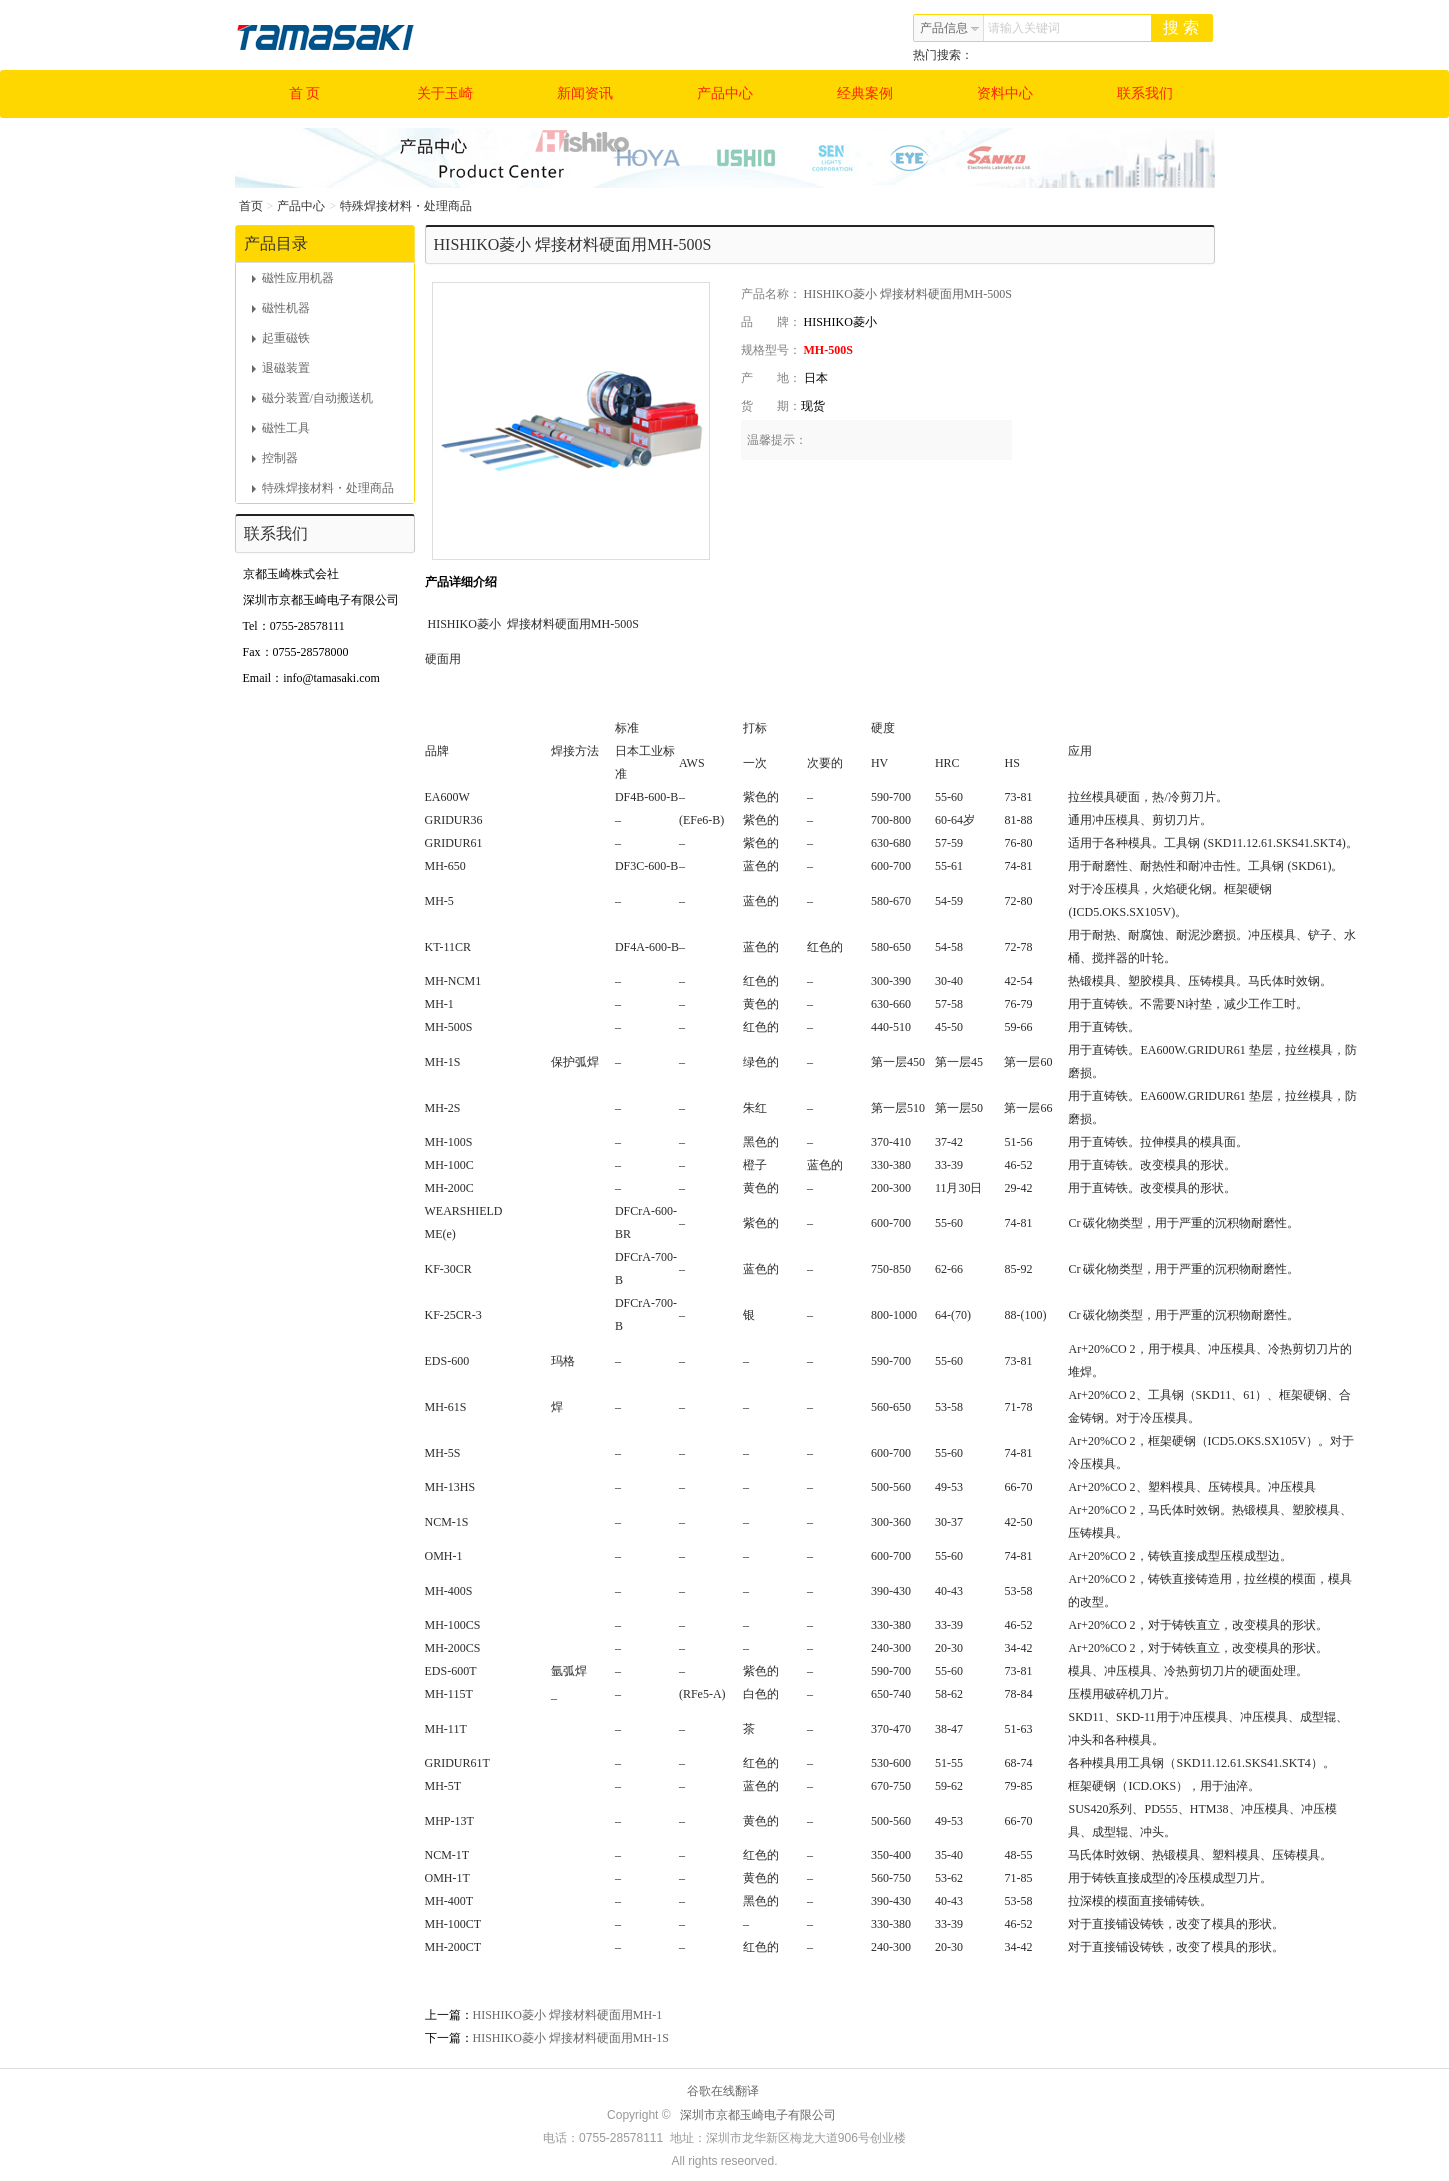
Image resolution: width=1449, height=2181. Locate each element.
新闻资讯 (585, 93)
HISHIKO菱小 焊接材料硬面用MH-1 (568, 2015)
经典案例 (865, 93)
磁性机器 (281, 308)
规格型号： (771, 350)
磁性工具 (281, 428)
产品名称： (771, 294)
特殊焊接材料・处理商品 (406, 206)
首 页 (305, 93)
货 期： (771, 406)
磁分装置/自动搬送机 (312, 398)
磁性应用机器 (293, 278)
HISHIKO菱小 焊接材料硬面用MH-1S (571, 2038)
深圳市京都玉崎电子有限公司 (758, 2115)
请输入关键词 (1024, 28)
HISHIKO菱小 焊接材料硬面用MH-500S (908, 294)
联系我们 (1145, 93)
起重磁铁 (281, 338)
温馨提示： (777, 440)
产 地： (771, 378)
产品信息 (950, 28)
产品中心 (725, 93)
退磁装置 (281, 368)
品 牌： (771, 322)
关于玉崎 (445, 93)
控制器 (275, 458)
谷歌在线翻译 (723, 2091)
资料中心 (1005, 93)
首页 (251, 206)
